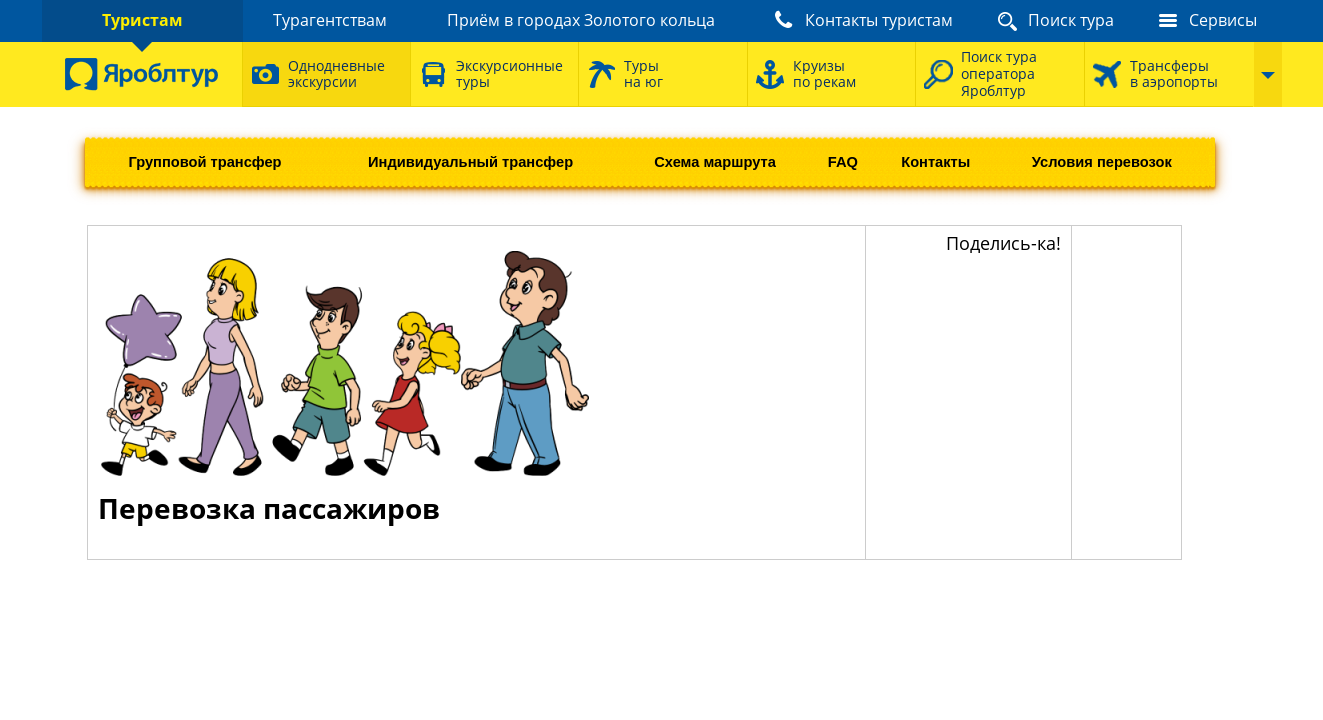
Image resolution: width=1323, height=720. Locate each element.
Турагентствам (330, 20)
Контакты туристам (879, 20)
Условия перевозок (1102, 162)
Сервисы (1223, 20)
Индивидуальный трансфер (470, 162)
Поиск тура (1071, 20)
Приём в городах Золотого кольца (581, 20)
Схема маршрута (715, 162)
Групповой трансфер (204, 162)
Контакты (935, 162)
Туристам (142, 20)
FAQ (843, 162)
